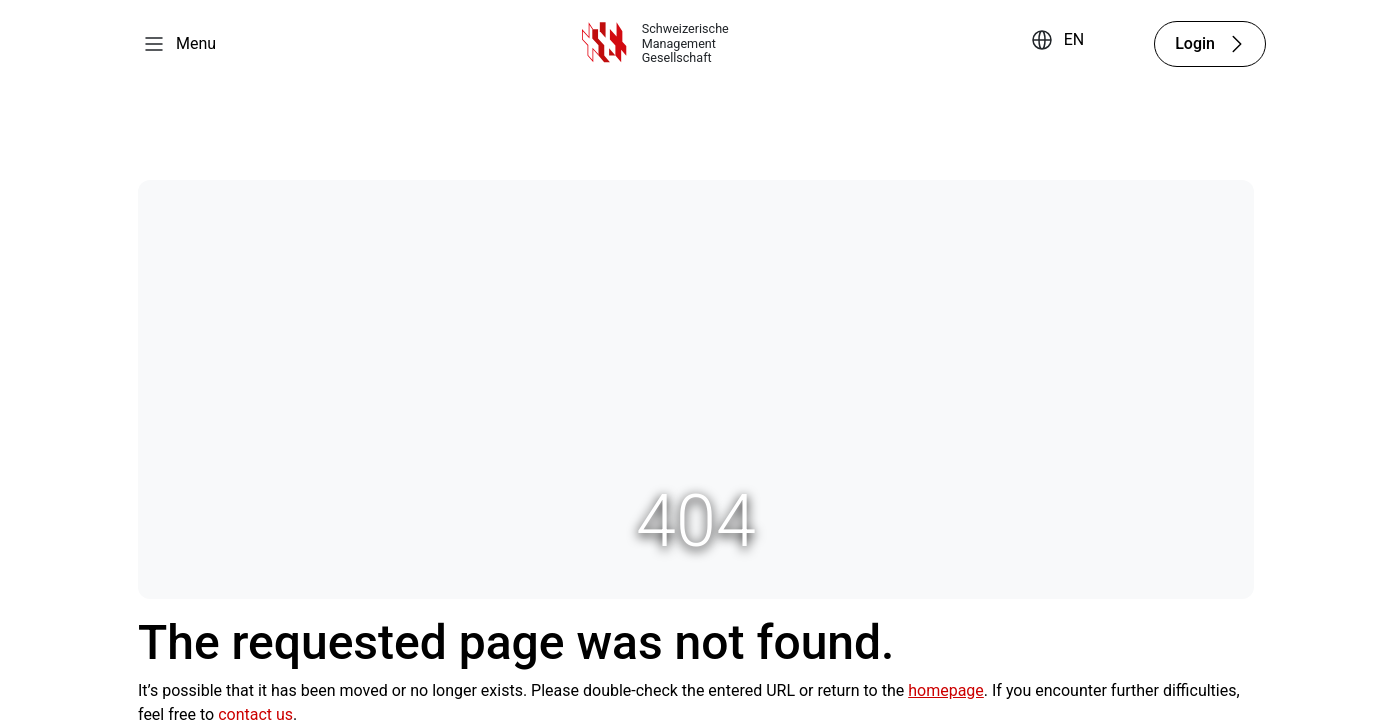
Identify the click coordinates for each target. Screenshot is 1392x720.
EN (1074, 39)
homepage (946, 690)
